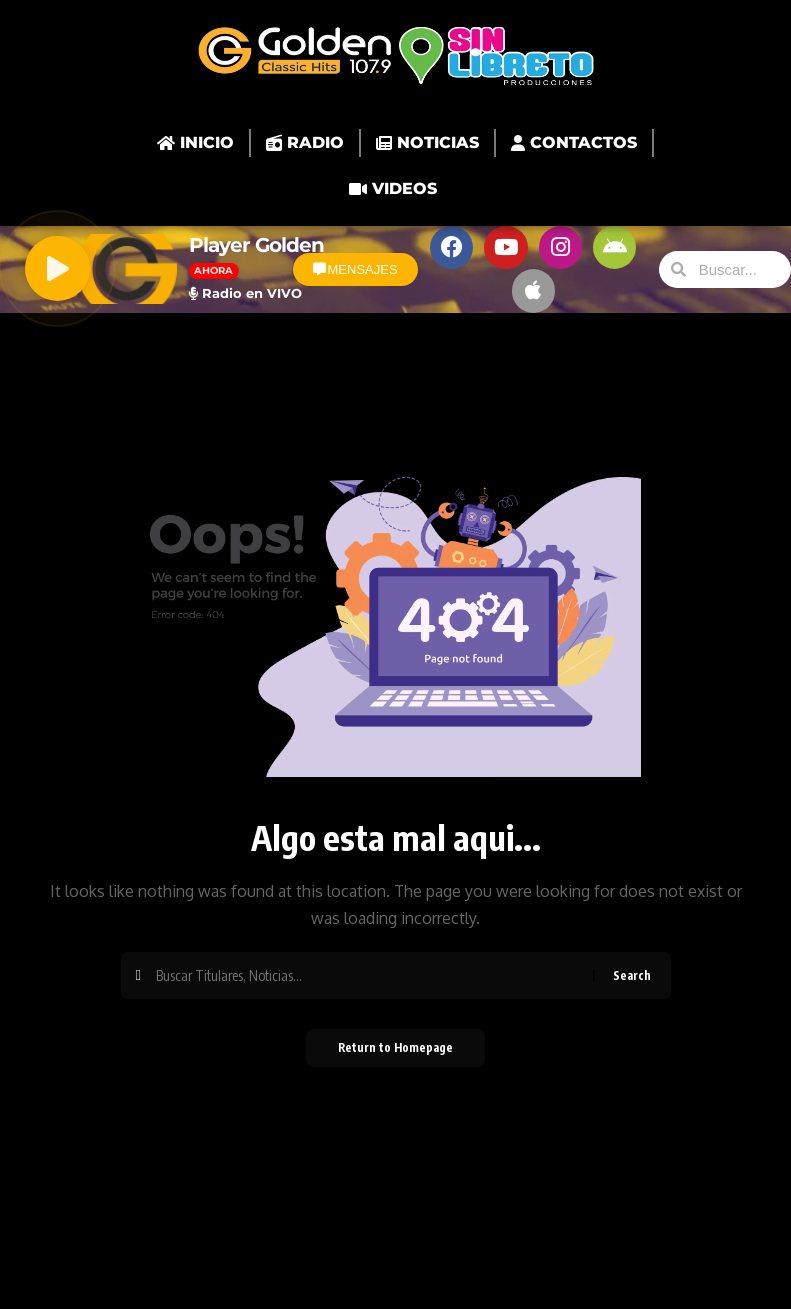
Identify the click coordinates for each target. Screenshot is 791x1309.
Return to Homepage (395, 1054)
